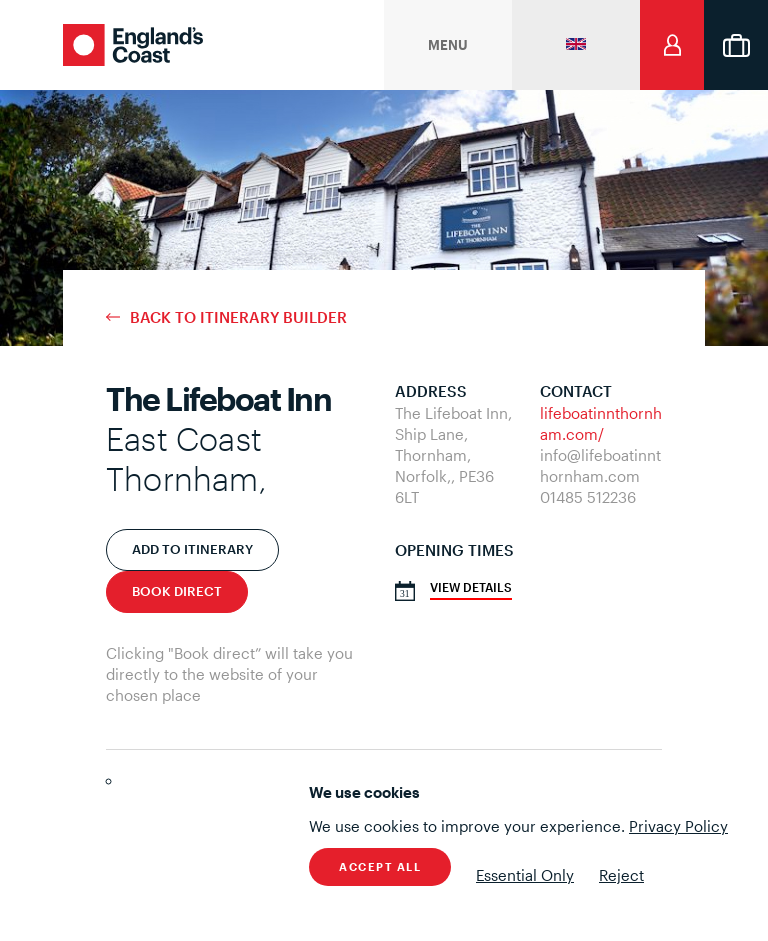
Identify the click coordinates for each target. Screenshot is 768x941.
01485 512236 (588, 497)
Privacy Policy (678, 826)
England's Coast (133, 45)
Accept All (380, 866)
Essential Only (525, 875)
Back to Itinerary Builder (238, 317)
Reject (621, 875)
